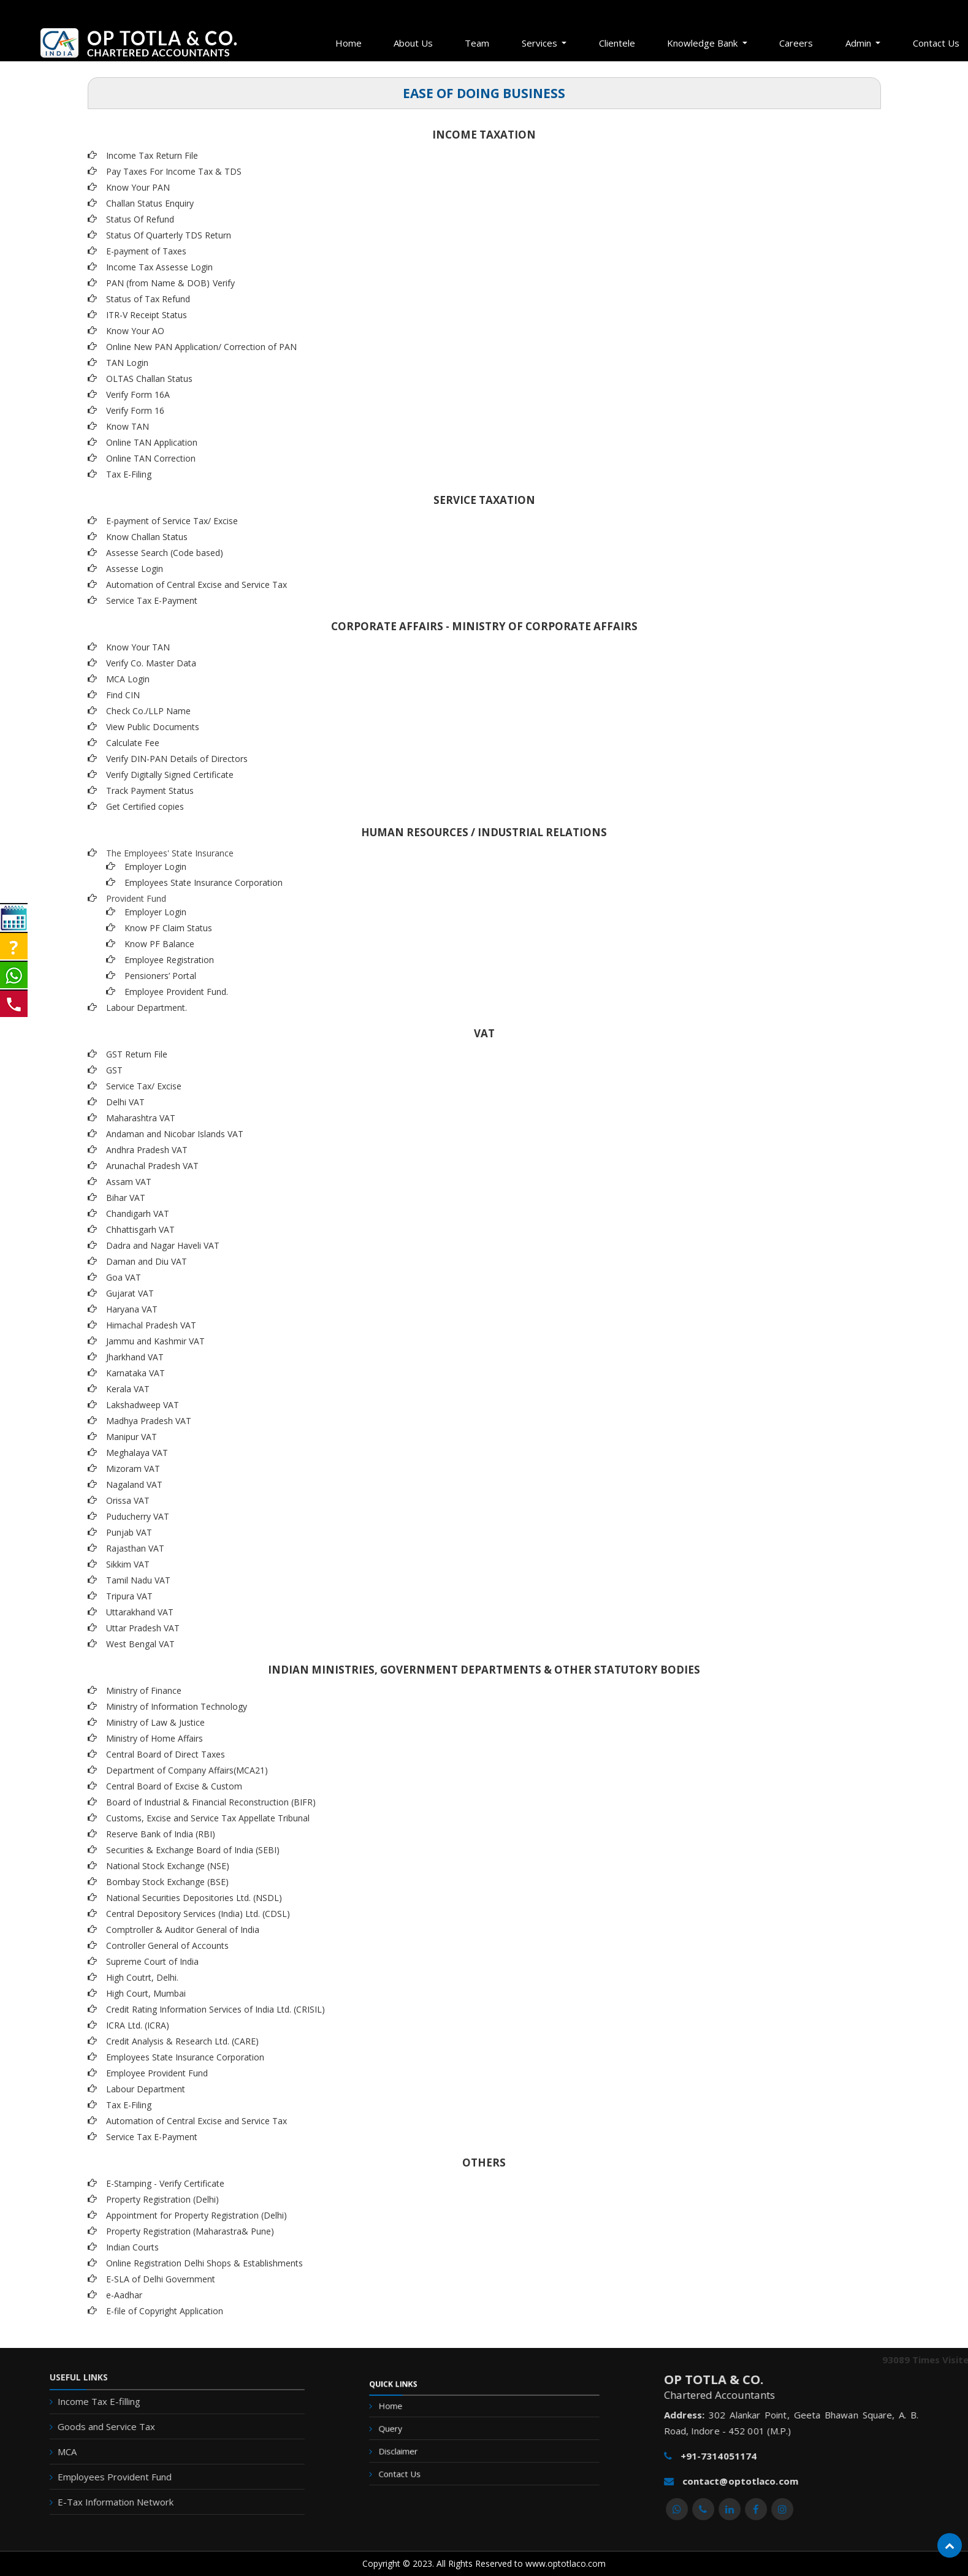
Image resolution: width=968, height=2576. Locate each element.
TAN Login (127, 362)
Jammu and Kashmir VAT (155, 1341)
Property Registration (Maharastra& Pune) (190, 2231)
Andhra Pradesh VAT (147, 1150)
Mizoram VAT (133, 1468)
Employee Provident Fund (157, 2073)
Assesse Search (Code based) (164, 552)
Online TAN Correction (151, 458)
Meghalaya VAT (137, 1452)
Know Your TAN (138, 647)
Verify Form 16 (135, 410)
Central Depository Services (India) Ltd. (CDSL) (198, 1913)
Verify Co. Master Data (151, 663)
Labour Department (145, 2089)
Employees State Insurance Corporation (203, 882)
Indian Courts (132, 2247)
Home (348, 43)
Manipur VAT (131, 1436)
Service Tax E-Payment (151, 600)
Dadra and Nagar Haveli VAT (162, 1245)
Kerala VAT (128, 1389)
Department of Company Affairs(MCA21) (187, 1770)
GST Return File (136, 1054)
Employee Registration (169, 960)
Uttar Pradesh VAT (143, 1628)
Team (477, 43)
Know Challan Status (147, 537)
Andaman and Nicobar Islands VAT (174, 1134)
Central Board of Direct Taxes (165, 1754)
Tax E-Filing (128, 474)
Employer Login (155, 866)
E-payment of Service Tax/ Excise (172, 521)
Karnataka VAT (135, 1373)
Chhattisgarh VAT (140, 1229)
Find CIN (123, 695)
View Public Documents (152, 727)
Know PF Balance (159, 944)
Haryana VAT (132, 1309)
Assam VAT (128, 1181)
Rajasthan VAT (135, 1548)
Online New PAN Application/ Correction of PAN (201, 346)
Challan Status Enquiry (150, 203)
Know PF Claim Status (168, 928)
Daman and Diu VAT (146, 1261)
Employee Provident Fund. (176, 991)
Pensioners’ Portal (160, 975)
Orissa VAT (128, 1500)
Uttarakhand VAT (139, 1612)
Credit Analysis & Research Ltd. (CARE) (182, 2041)
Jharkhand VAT (135, 1357)
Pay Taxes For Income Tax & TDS (174, 171)
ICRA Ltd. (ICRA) (137, 2025)
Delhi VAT (125, 1102)
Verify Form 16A (138, 394)
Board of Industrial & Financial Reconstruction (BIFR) (211, 1802)
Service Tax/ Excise (143, 1086)
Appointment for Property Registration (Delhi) (196, 2215)
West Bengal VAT (140, 1644)
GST (114, 1070)
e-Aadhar (124, 2295)
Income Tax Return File (152, 155)
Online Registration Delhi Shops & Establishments (204, 2263)
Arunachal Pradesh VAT (152, 1166)
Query (418, 2433)
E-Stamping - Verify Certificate (165, 2183)
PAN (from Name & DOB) (158, 283)
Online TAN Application (151, 442)
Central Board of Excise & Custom (174, 1786)
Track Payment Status (150, 790)
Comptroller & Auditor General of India (182, 1929)
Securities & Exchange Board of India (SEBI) (193, 1850)
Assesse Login (134, 568)
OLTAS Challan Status (149, 378)
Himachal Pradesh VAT (151, 1325)
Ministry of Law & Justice (155, 1722)
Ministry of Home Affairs (154, 1738)
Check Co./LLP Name (148, 711)
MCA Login (128, 679)
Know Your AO (135, 331)
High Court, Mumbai (146, 1993)
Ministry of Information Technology (176, 1706)
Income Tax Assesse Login (159, 267)
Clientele (617, 43)
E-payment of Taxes (146, 251)
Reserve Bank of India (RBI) (160, 1834)
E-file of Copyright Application (164, 2311)
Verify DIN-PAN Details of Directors (177, 758)
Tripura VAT (129, 1596)
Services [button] (541, 43)
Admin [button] (859, 43)
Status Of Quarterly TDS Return (168, 235)
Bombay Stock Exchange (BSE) (167, 1882)
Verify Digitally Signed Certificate (170, 774)
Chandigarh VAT (137, 1213)
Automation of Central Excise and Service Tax (196, 584)
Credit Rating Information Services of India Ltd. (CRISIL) (215, 2009)
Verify (225, 283)
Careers (796, 43)
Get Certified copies (145, 806)
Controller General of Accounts (167, 1945)
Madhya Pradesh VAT (148, 1421)
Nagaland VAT (134, 1484)
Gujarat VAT (130, 1293)
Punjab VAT (129, 1532)
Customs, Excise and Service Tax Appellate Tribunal (208, 1818)
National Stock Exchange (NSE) (167, 1866)
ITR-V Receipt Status (146, 315)
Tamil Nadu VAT (138, 1580)
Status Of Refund (140, 219)
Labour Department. (146, 1007)
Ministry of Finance (143, 1690)
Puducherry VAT (137, 1516)
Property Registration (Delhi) (162, 2199)
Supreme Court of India (152, 1961)
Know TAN (127, 426)
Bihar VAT (125, 1197)
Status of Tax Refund (148, 299)
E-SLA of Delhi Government (160, 2279)
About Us (413, 43)
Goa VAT (123, 1277)
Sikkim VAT (128, 1564)
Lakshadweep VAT (142, 1405)
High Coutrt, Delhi (141, 1977)
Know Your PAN (138, 187)
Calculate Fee (132, 743)
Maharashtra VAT (140, 1118)
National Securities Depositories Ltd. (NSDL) (194, 1897)
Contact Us (424, 2465)
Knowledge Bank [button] (703, 43)
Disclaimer (423, 2449)
